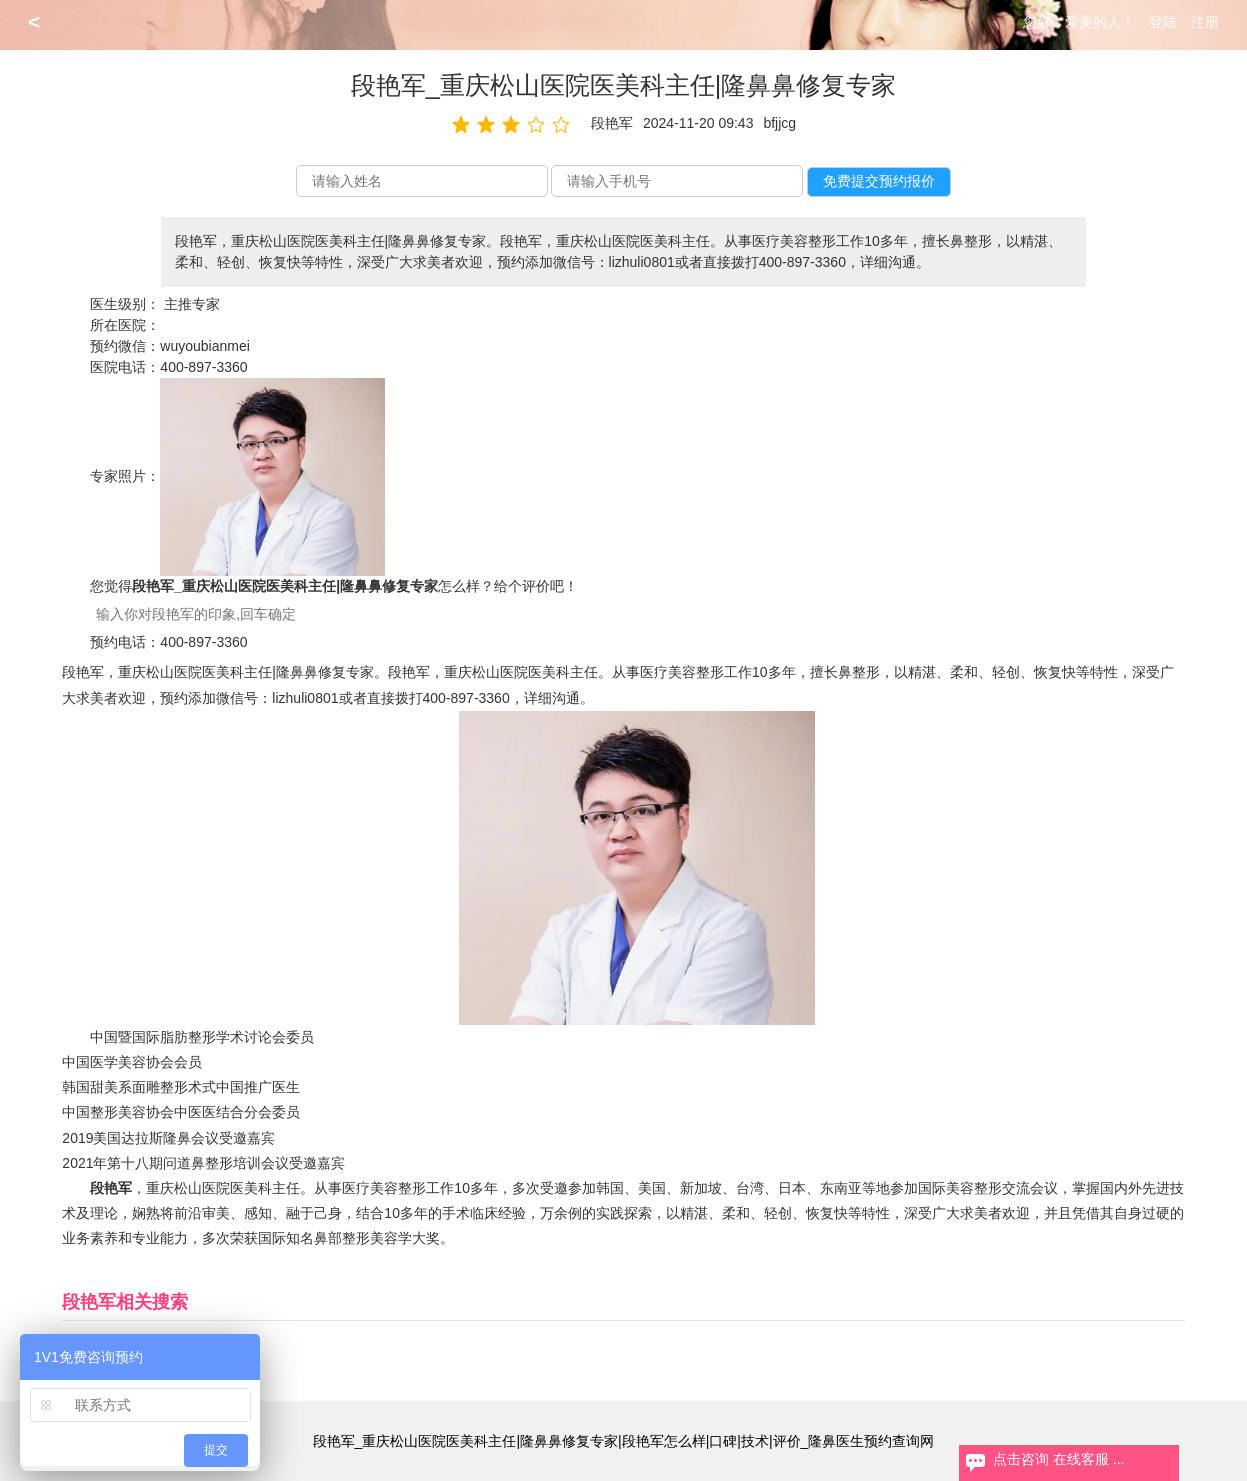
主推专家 (192, 304)
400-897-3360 (203, 367)
